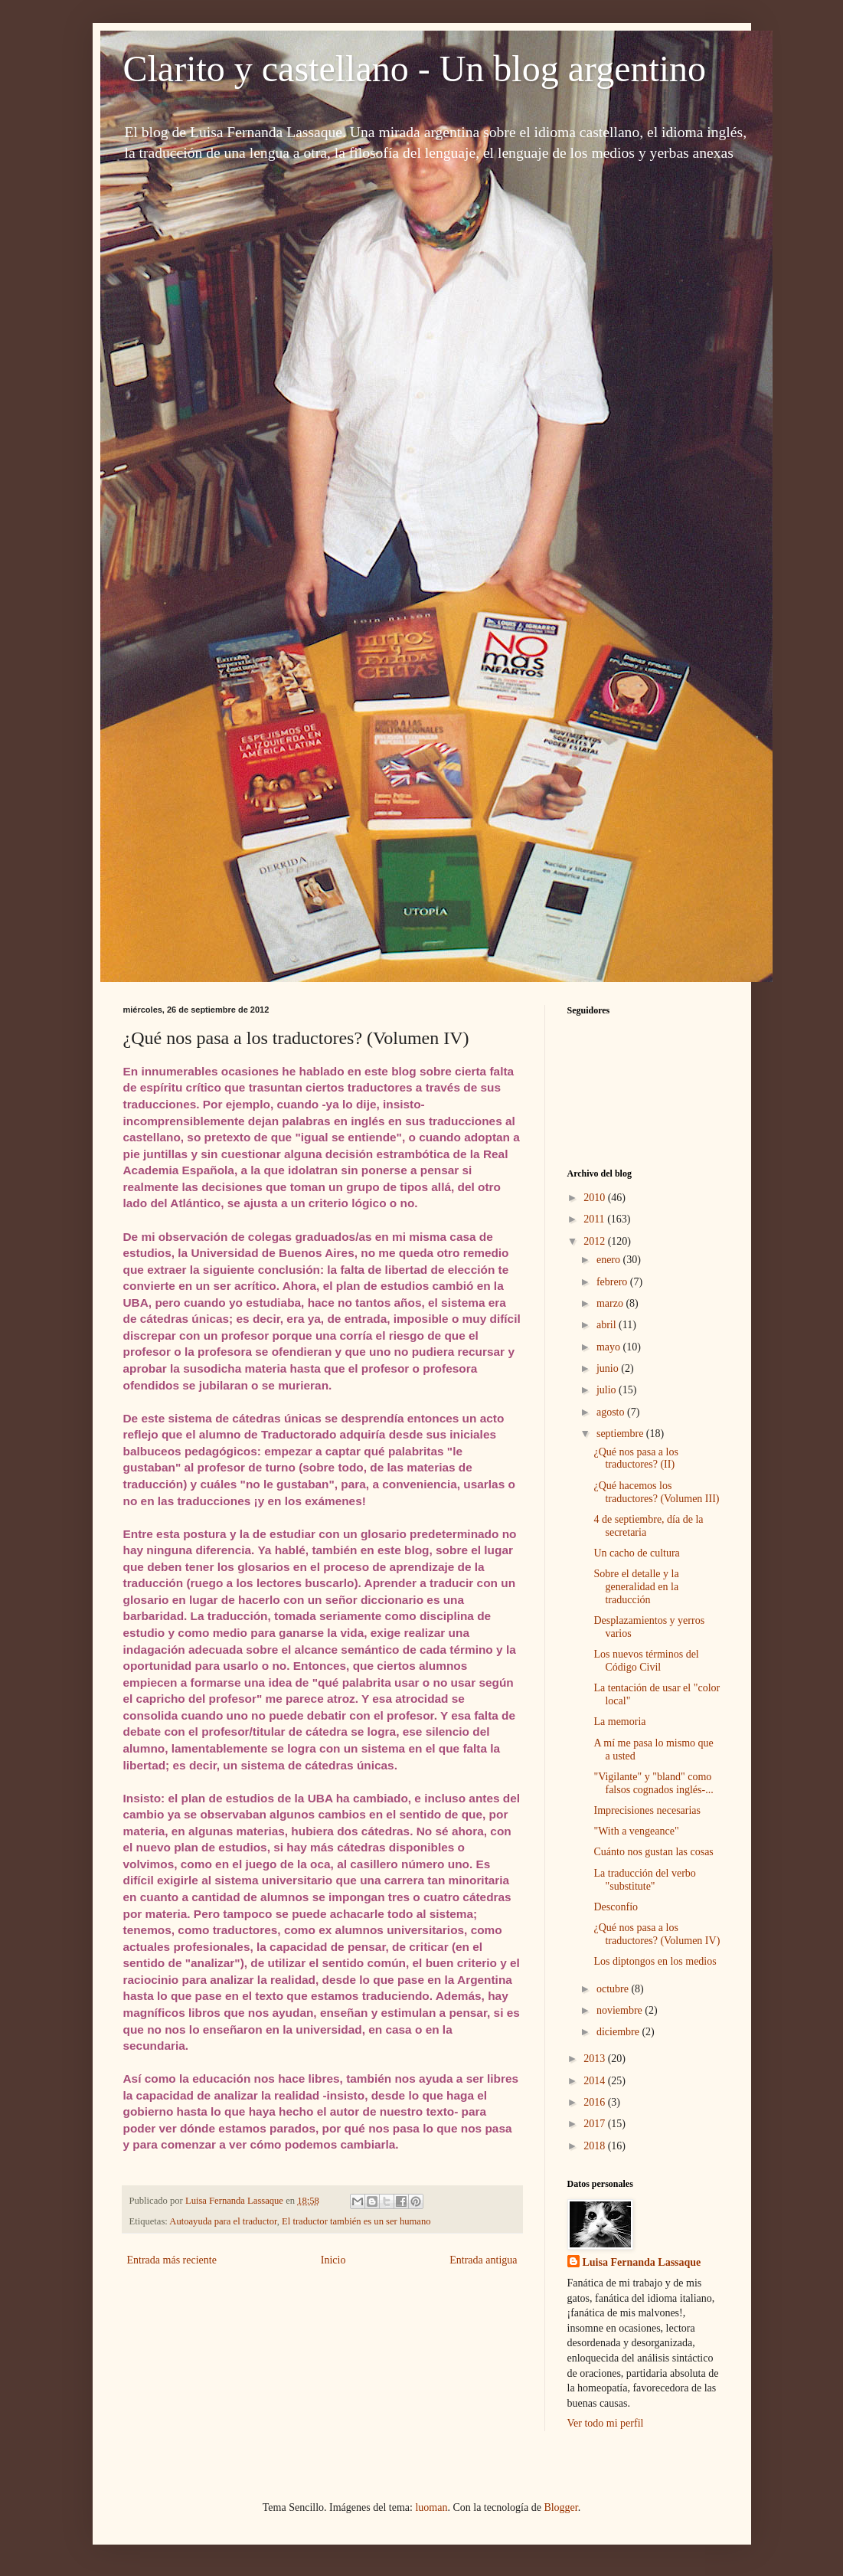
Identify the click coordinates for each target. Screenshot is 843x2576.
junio (608, 1368)
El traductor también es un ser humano (356, 2221)
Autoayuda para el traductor (222, 2221)
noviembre (620, 2010)
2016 (595, 2102)
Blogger (560, 2507)
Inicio (333, 2260)
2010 (595, 1197)
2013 (595, 2058)
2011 (595, 1219)
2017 (595, 2123)
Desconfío (615, 1907)
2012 (595, 1241)
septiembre (621, 1433)
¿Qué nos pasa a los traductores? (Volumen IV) (656, 1934)
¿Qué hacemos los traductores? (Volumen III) (656, 1492)
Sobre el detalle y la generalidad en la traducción (635, 1586)
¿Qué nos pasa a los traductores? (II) (635, 1458)
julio (607, 1390)
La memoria (619, 1721)
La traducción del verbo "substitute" (644, 1879)
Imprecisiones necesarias (647, 1810)
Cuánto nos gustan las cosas (653, 1852)
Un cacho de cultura (636, 1553)
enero (609, 1259)
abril (607, 1325)
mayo (609, 1347)
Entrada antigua (483, 2260)
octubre (613, 1989)
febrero (613, 1282)
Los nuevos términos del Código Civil (645, 1660)
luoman (431, 2507)
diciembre (619, 2032)
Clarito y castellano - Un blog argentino (415, 68)
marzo (611, 1303)
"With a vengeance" (635, 1831)
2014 (595, 2081)
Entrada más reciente (172, 2260)
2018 (595, 2146)
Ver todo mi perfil (605, 2423)
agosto (611, 1412)
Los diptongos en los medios (654, 1961)
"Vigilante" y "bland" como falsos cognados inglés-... (653, 1783)
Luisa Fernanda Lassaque (642, 2262)
